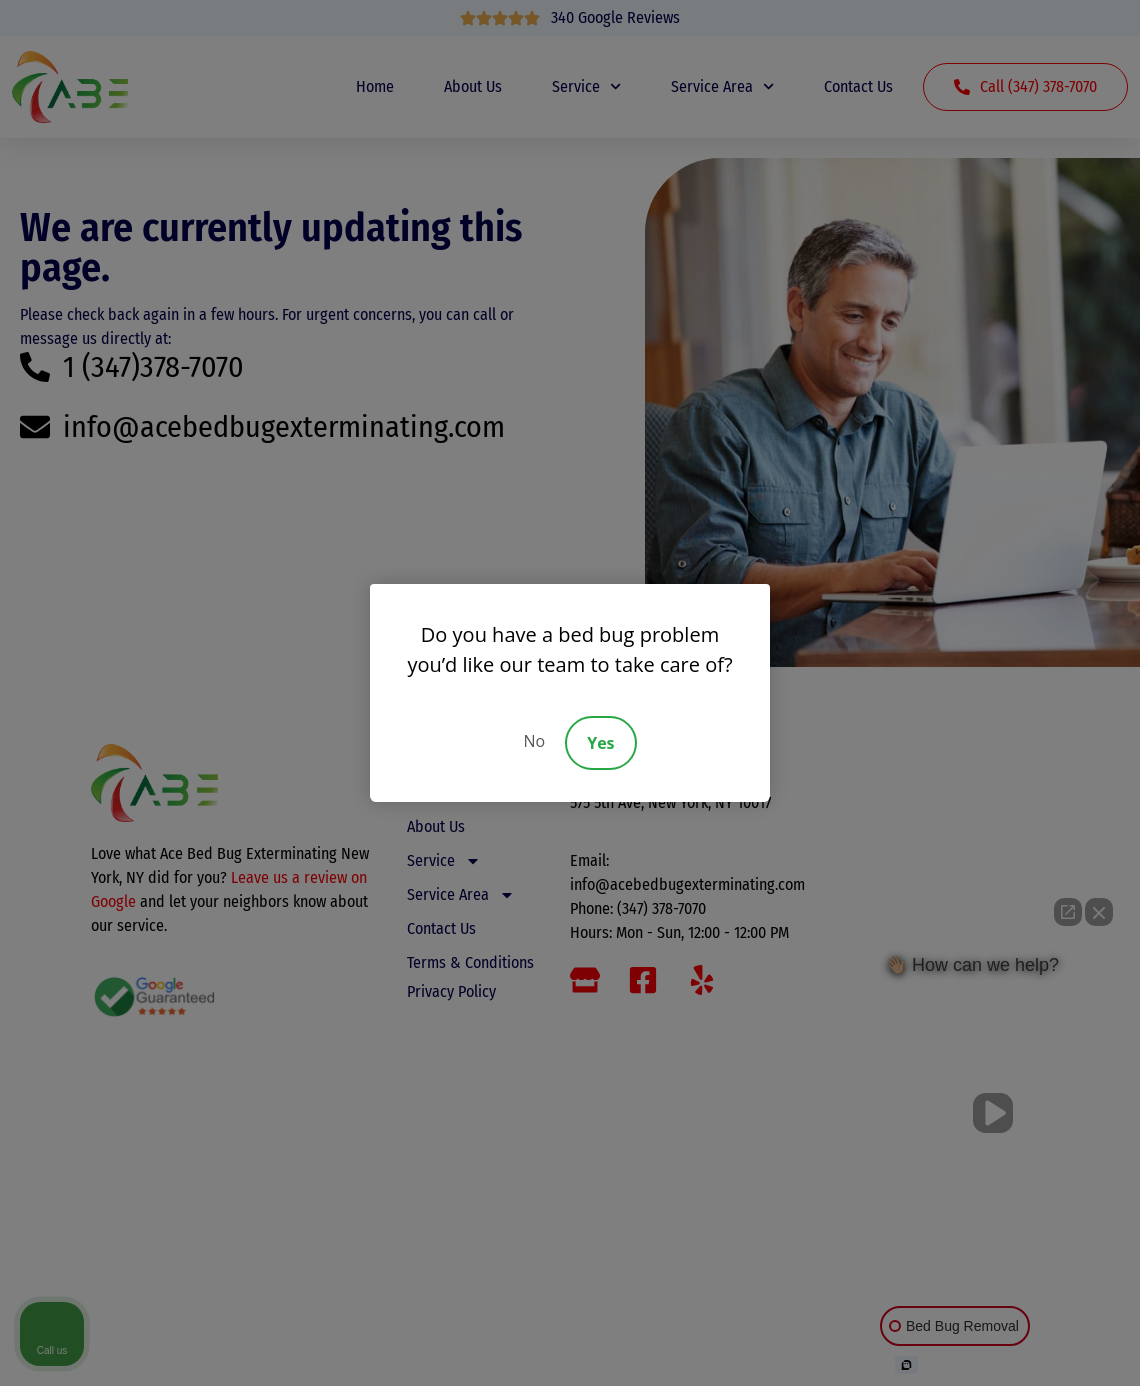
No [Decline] (534, 741)
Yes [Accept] (600, 743)
